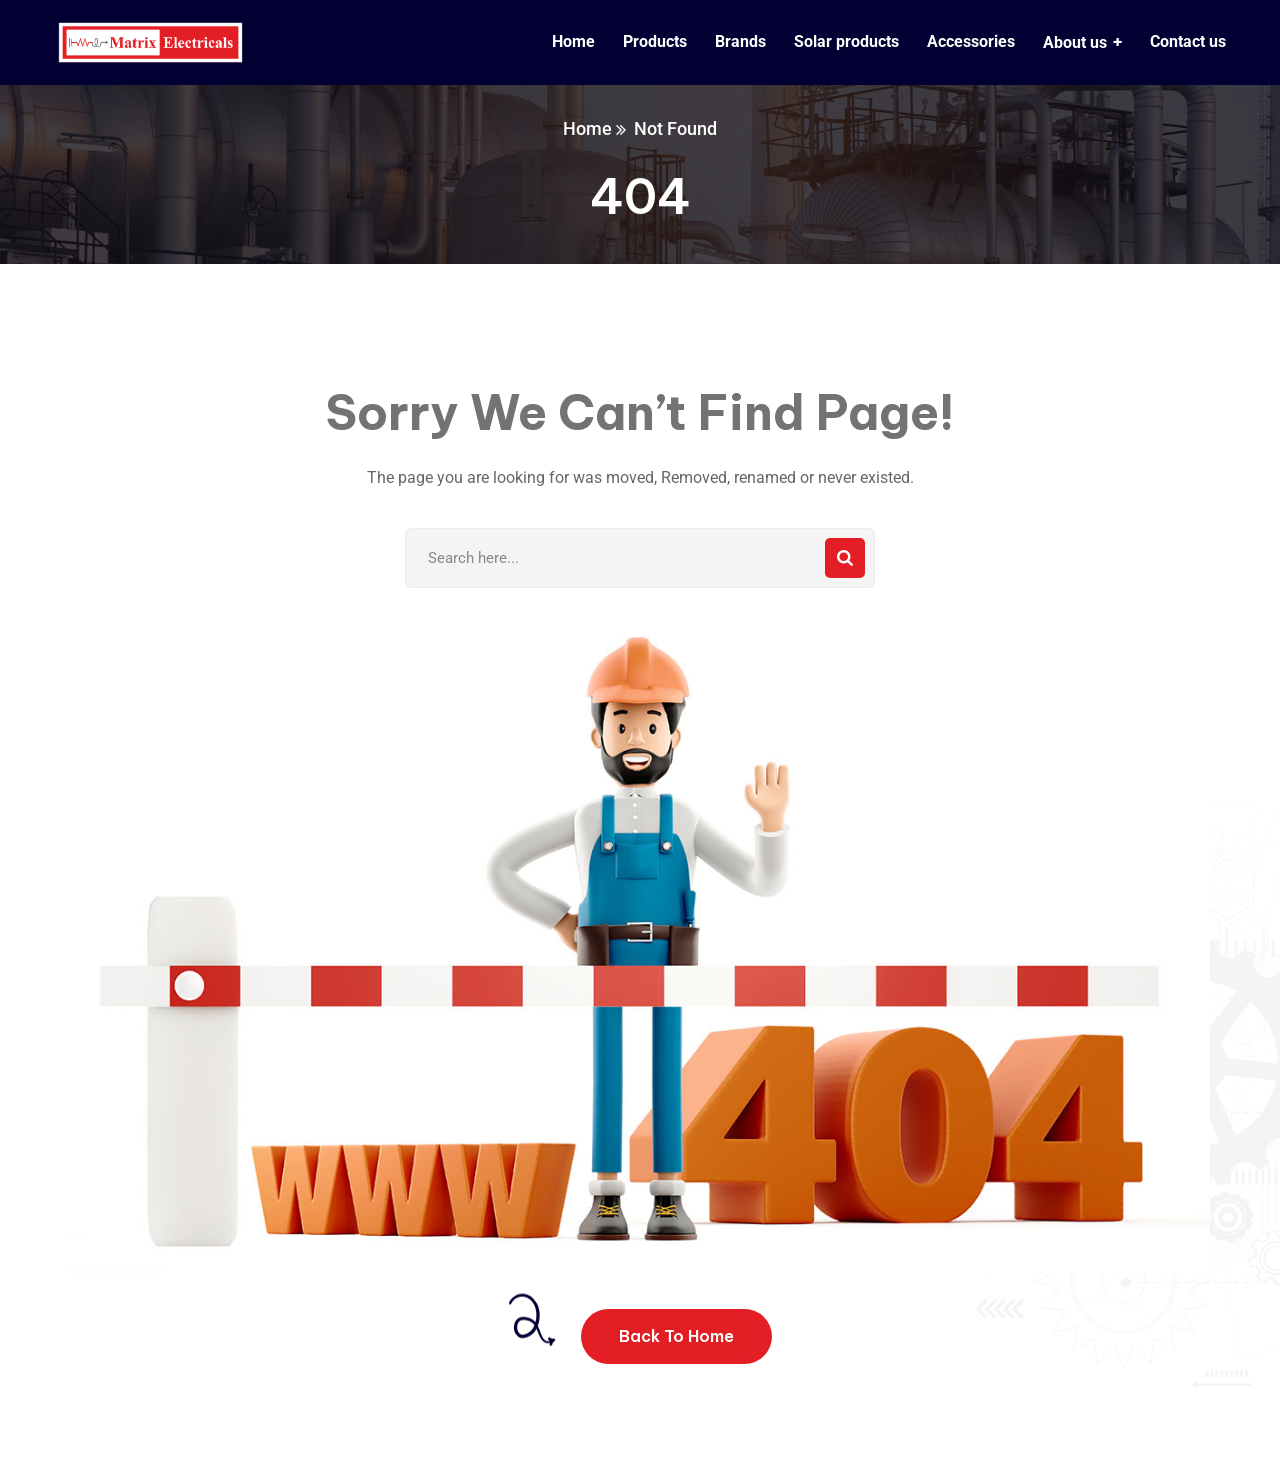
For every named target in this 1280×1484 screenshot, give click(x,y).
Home (587, 128)
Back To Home (676, 1336)
